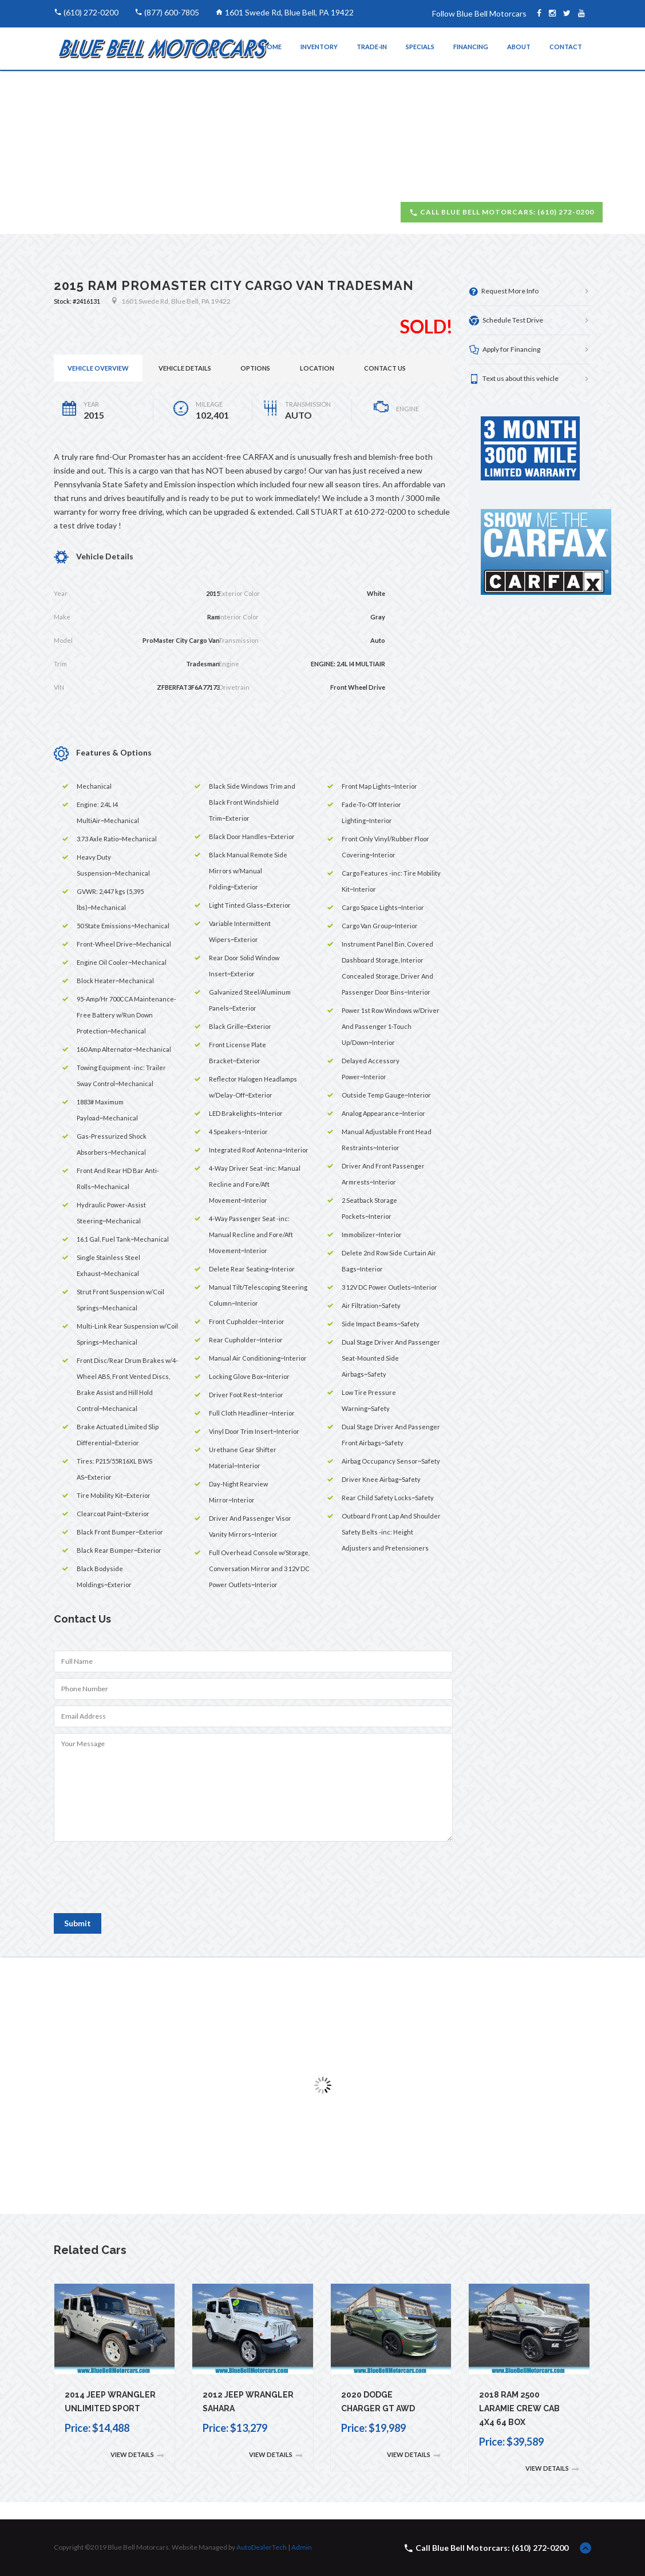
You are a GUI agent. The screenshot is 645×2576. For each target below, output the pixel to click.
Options (255, 368)
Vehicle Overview (98, 368)
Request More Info (504, 291)
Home (272, 46)
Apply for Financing (504, 350)
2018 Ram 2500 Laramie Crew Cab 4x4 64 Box (519, 2408)
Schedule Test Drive (506, 320)
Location (317, 368)
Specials (420, 46)
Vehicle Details (185, 368)
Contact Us (385, 368)
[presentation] (141, 1882)
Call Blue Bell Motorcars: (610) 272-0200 (501, 212)
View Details (137, 2455)
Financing (470, 46)
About (519, 46)
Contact (565, 46)
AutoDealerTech (261, 2547)
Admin (301, 2547)
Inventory (319, 46)
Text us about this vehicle (514, 379)
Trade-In (372, 46)
